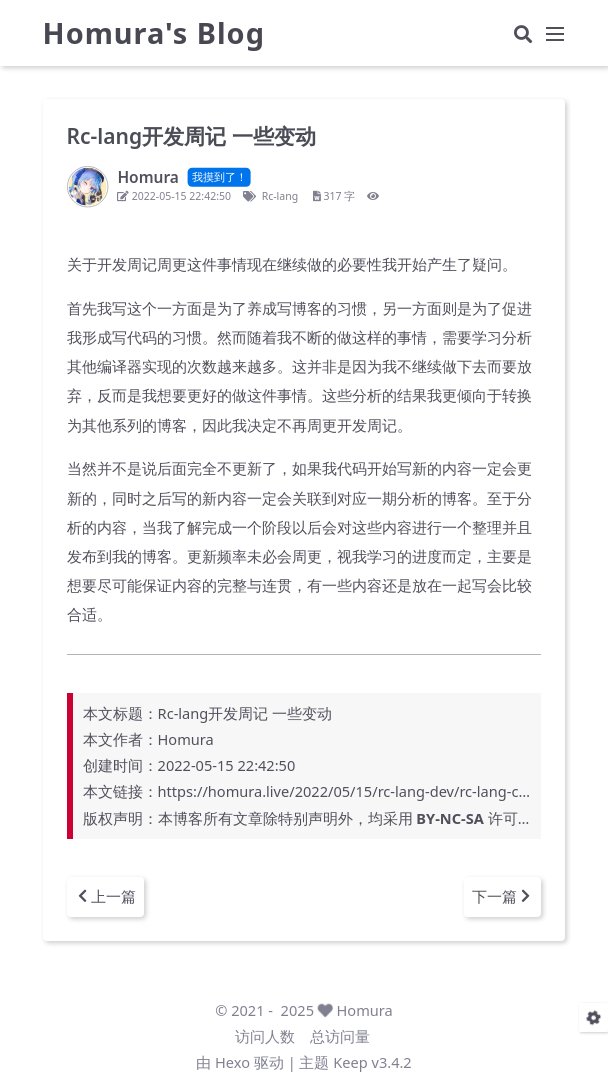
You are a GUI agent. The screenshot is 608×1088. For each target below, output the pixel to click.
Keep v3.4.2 (372, 1062)
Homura (365, 1010)
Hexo (232, 1062)
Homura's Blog (154, 35)
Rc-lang (279, 196)
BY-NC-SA (449, 818)
